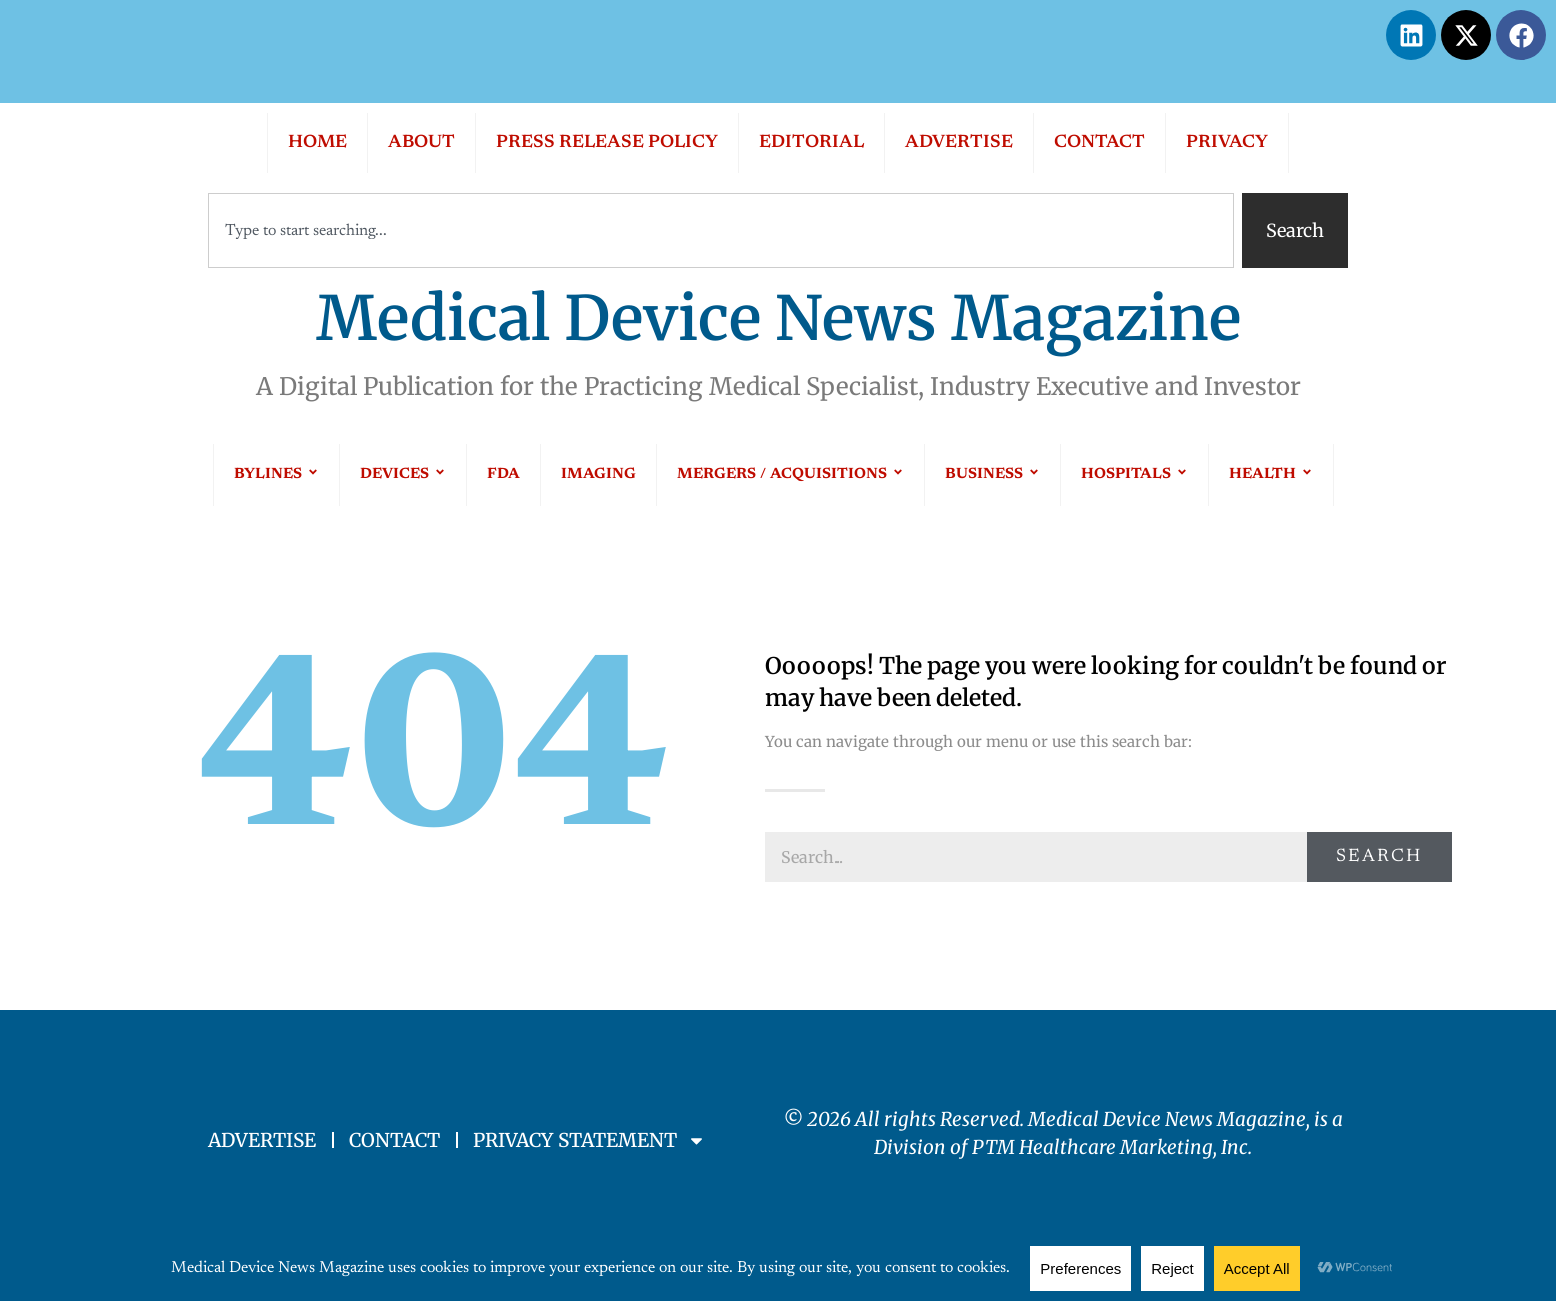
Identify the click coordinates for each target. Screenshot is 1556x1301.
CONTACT (1099, 143)
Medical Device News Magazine (778, 318)
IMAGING (598, 474)
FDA (503, 474)
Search (1379, 857)
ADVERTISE (959, 143)
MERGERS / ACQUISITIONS (790, 474)
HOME (317, 143)
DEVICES (403, 474)
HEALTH (1271, 474)
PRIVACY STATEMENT (589, 1140)
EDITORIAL (811, 143)
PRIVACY (1227, 143)
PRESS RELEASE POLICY (607, 143)
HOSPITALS (1134, 474)
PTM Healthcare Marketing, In (1105, 1147)
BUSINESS (992, 474)
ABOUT (421, 143)
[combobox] (721, 230)
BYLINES (276, 474)
